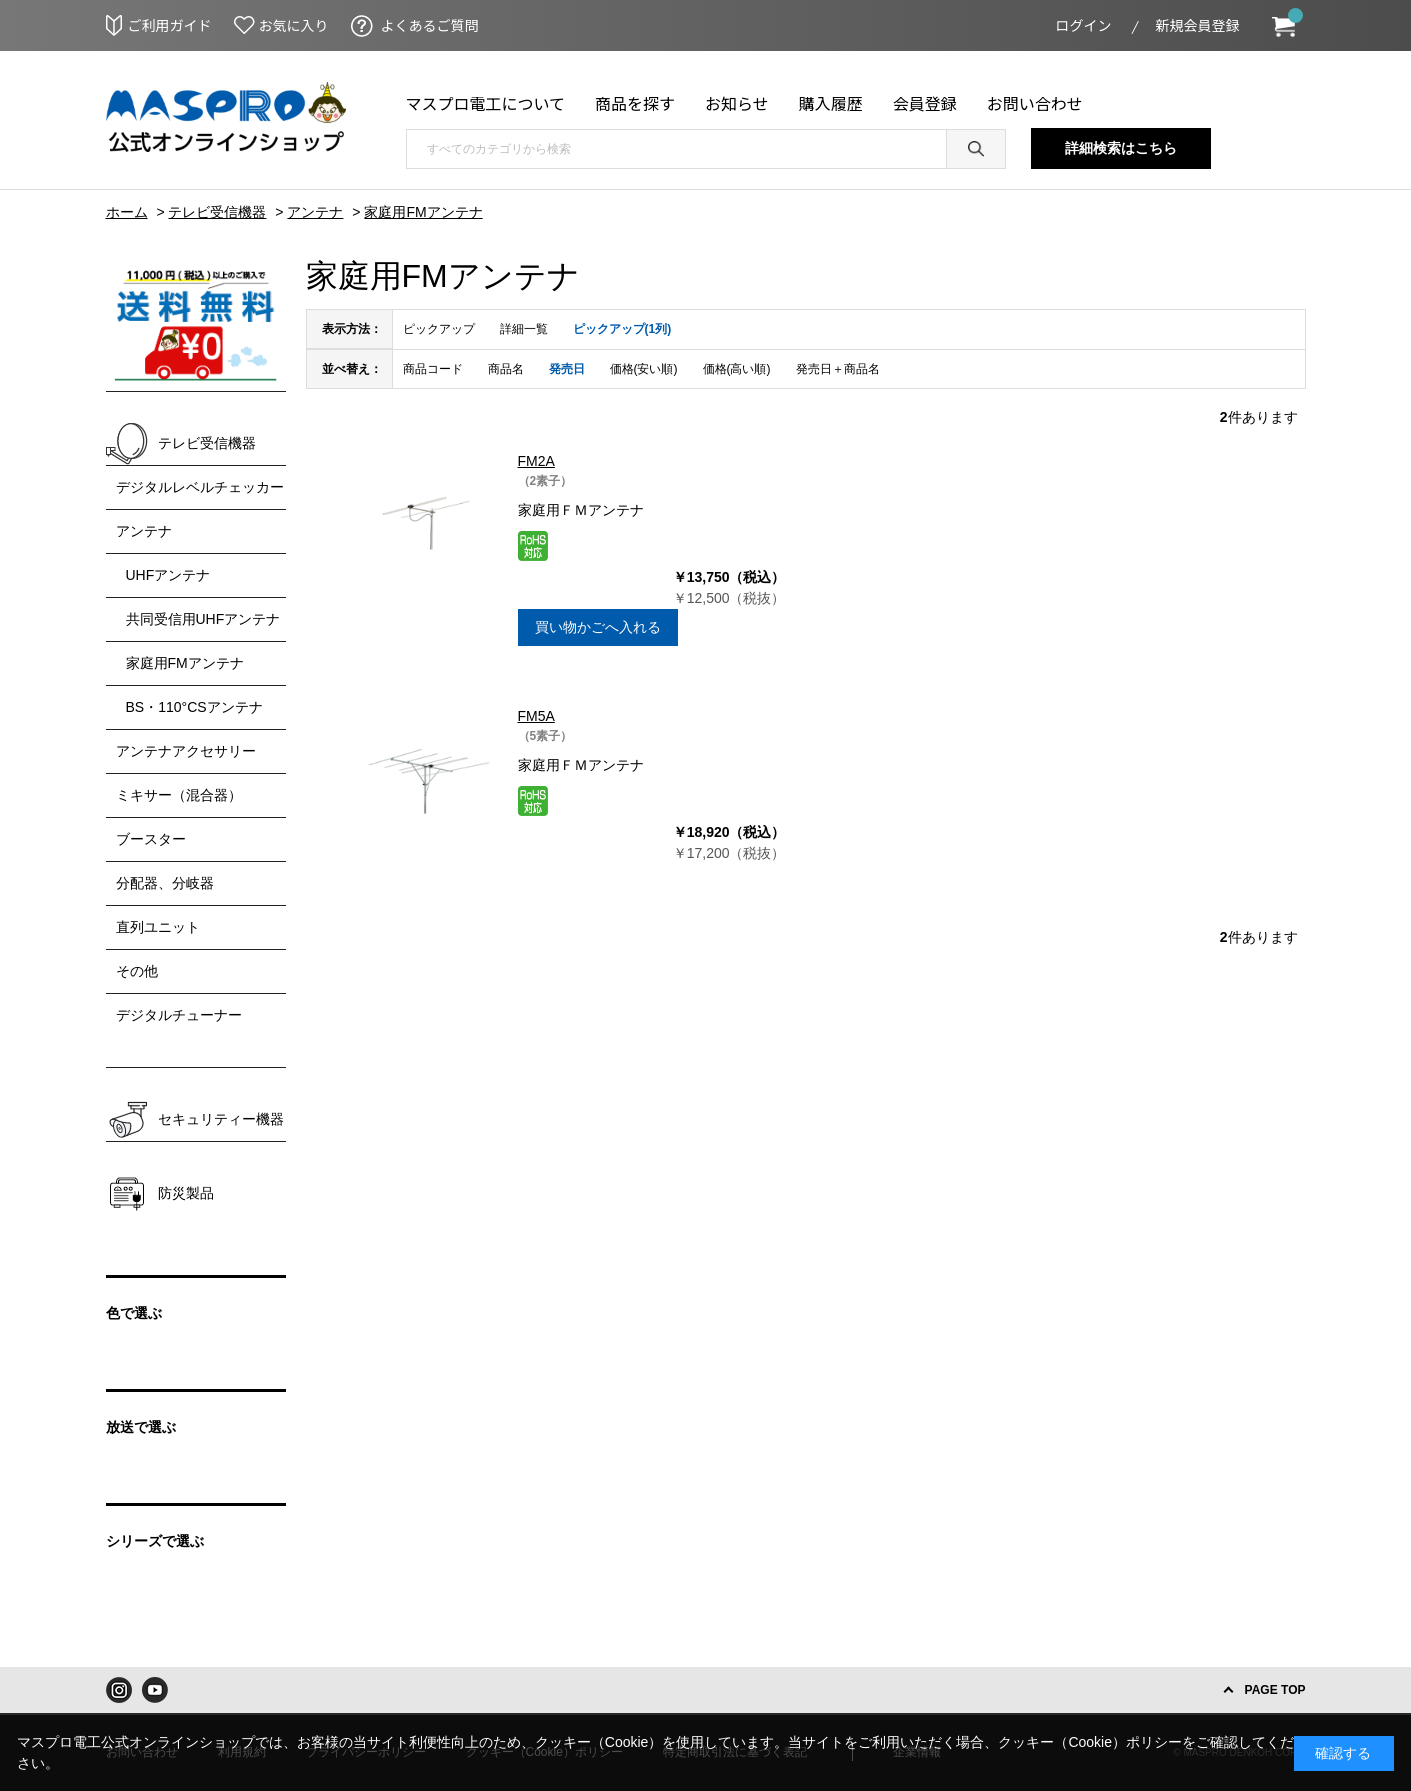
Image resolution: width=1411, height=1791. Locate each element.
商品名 (506, 369)
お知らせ (737, 103)
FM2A (536, 461)
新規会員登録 (1198, 25)
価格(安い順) (644, 369)
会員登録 (925, 103)
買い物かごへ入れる (598, 627)
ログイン (1084, 25)
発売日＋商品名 (838, 369)
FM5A (536, 716)
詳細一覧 (524, 329)
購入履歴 (831, 103)
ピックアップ (439, 329)
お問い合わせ (1035, 103)
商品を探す (635, 103)
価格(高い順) (737, 369)
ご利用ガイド (170, 25)
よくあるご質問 (430, 25)
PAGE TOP (1275, 1690)
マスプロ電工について (486, 103)
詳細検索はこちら (1121, 148)
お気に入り (294, 25)
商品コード (433, 369)
